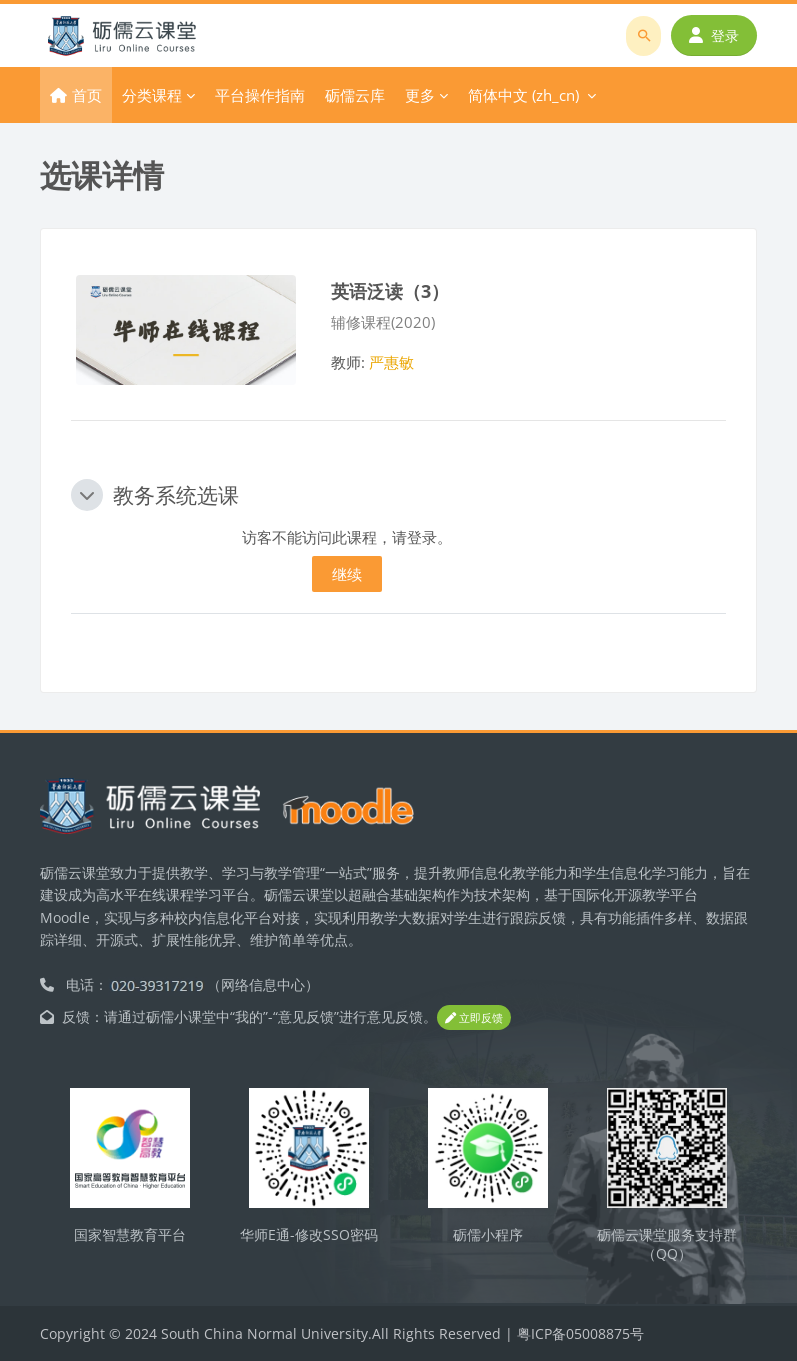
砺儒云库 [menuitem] (355, 95)
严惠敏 (391, 362)
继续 (347, 574)
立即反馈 (474, 1017)
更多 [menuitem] (420, 95)
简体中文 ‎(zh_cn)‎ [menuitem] (523, 95)
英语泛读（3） (390, 290)
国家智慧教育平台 (130, 1234)
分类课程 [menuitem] (152, 95)
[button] (87, 495)
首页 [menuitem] (87, 95)
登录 (714, 35)
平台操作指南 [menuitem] (260, 95)
